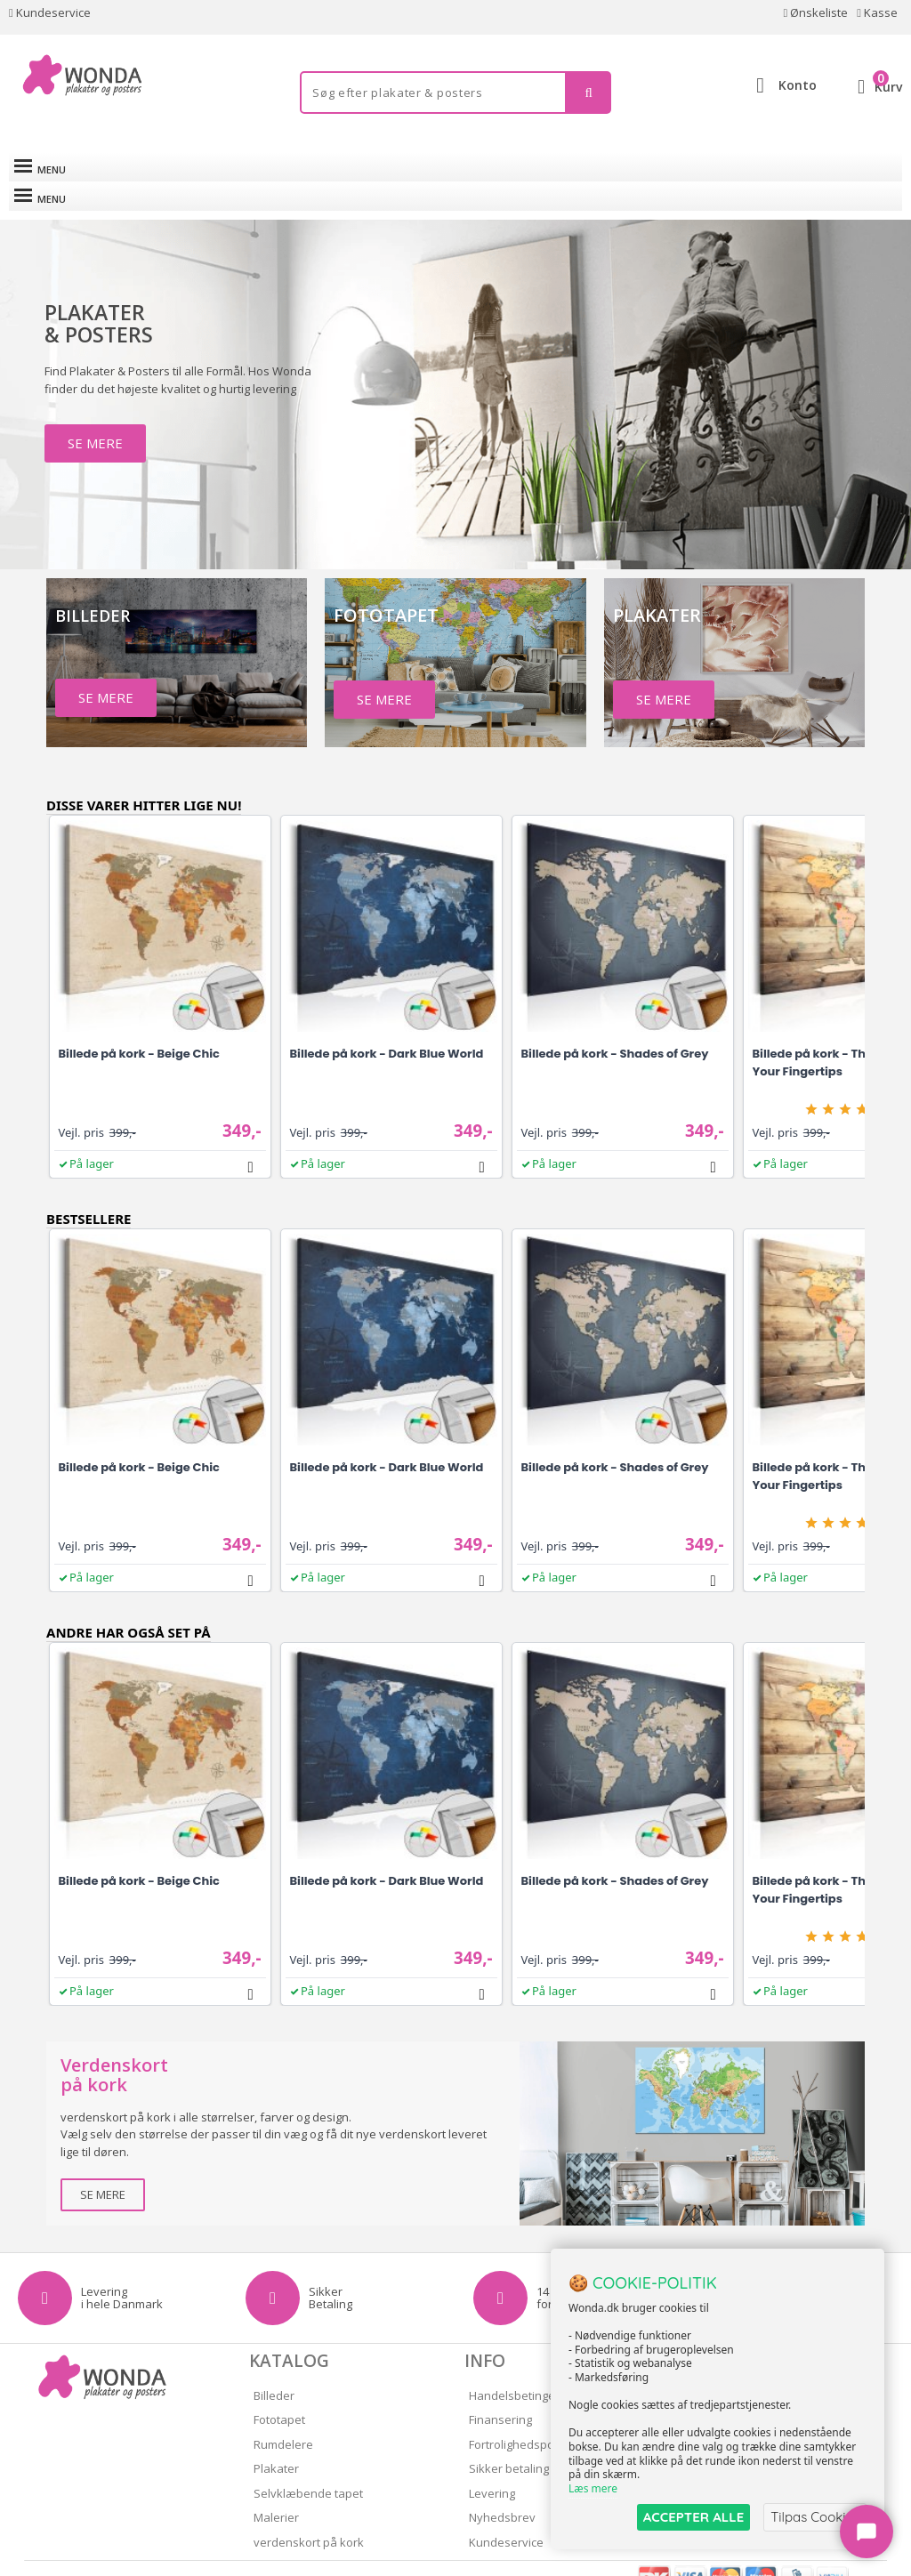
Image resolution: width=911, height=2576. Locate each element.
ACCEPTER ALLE (693, 2516)
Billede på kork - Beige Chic (139, 1024)
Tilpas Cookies (814, 2516)
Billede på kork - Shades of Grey (615, 1024)
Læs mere (592, 2488)
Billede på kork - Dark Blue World (387, 1024)
